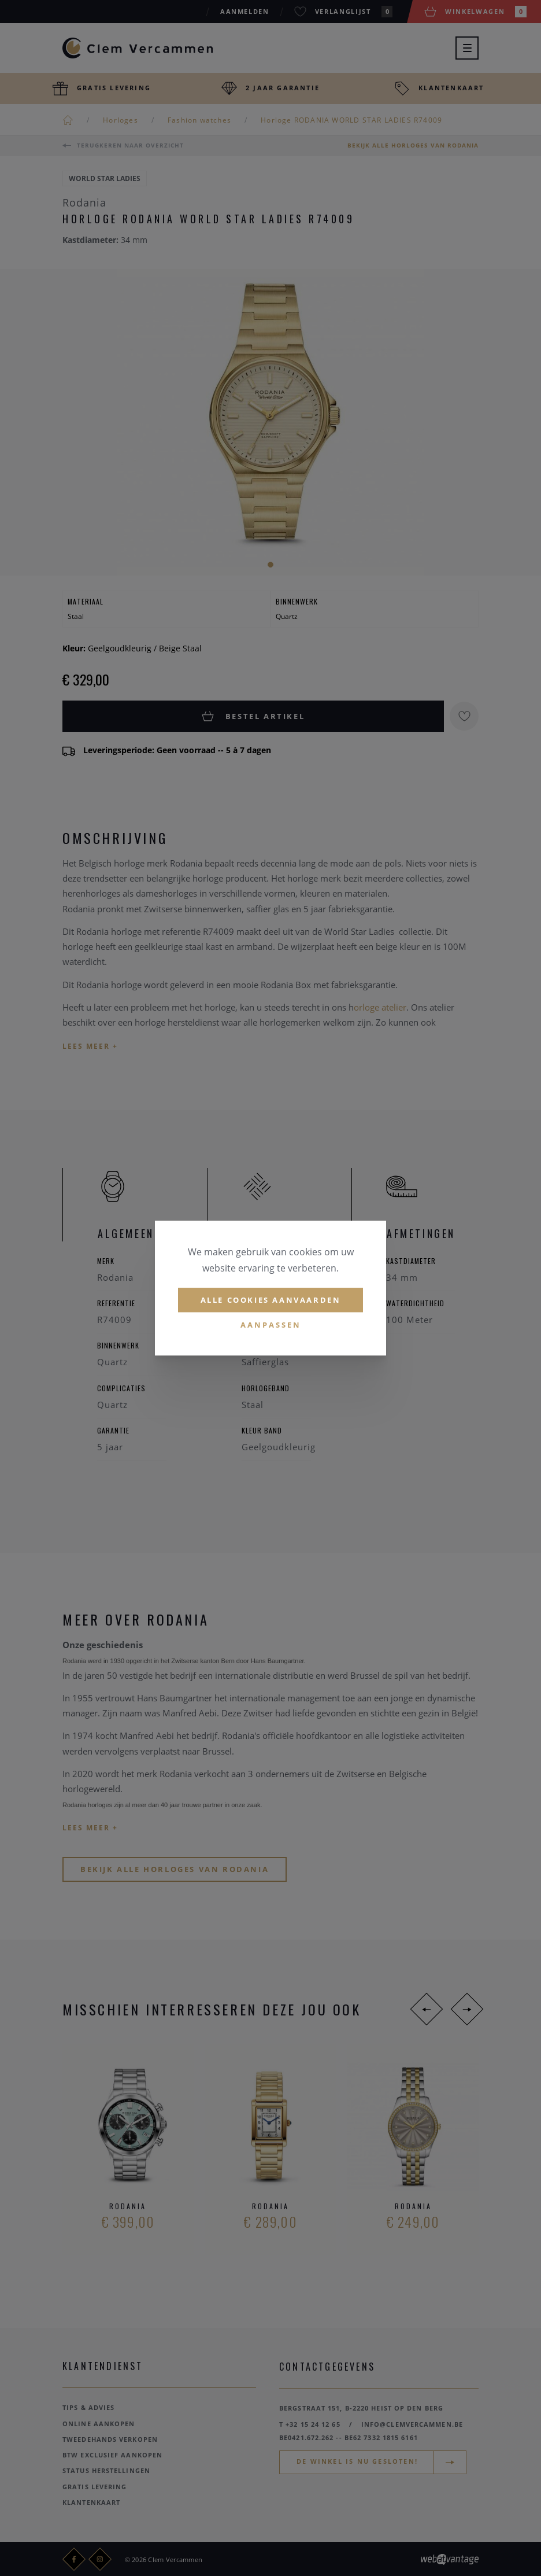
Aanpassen (270, 1325)
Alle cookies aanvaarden (271, 1300)
